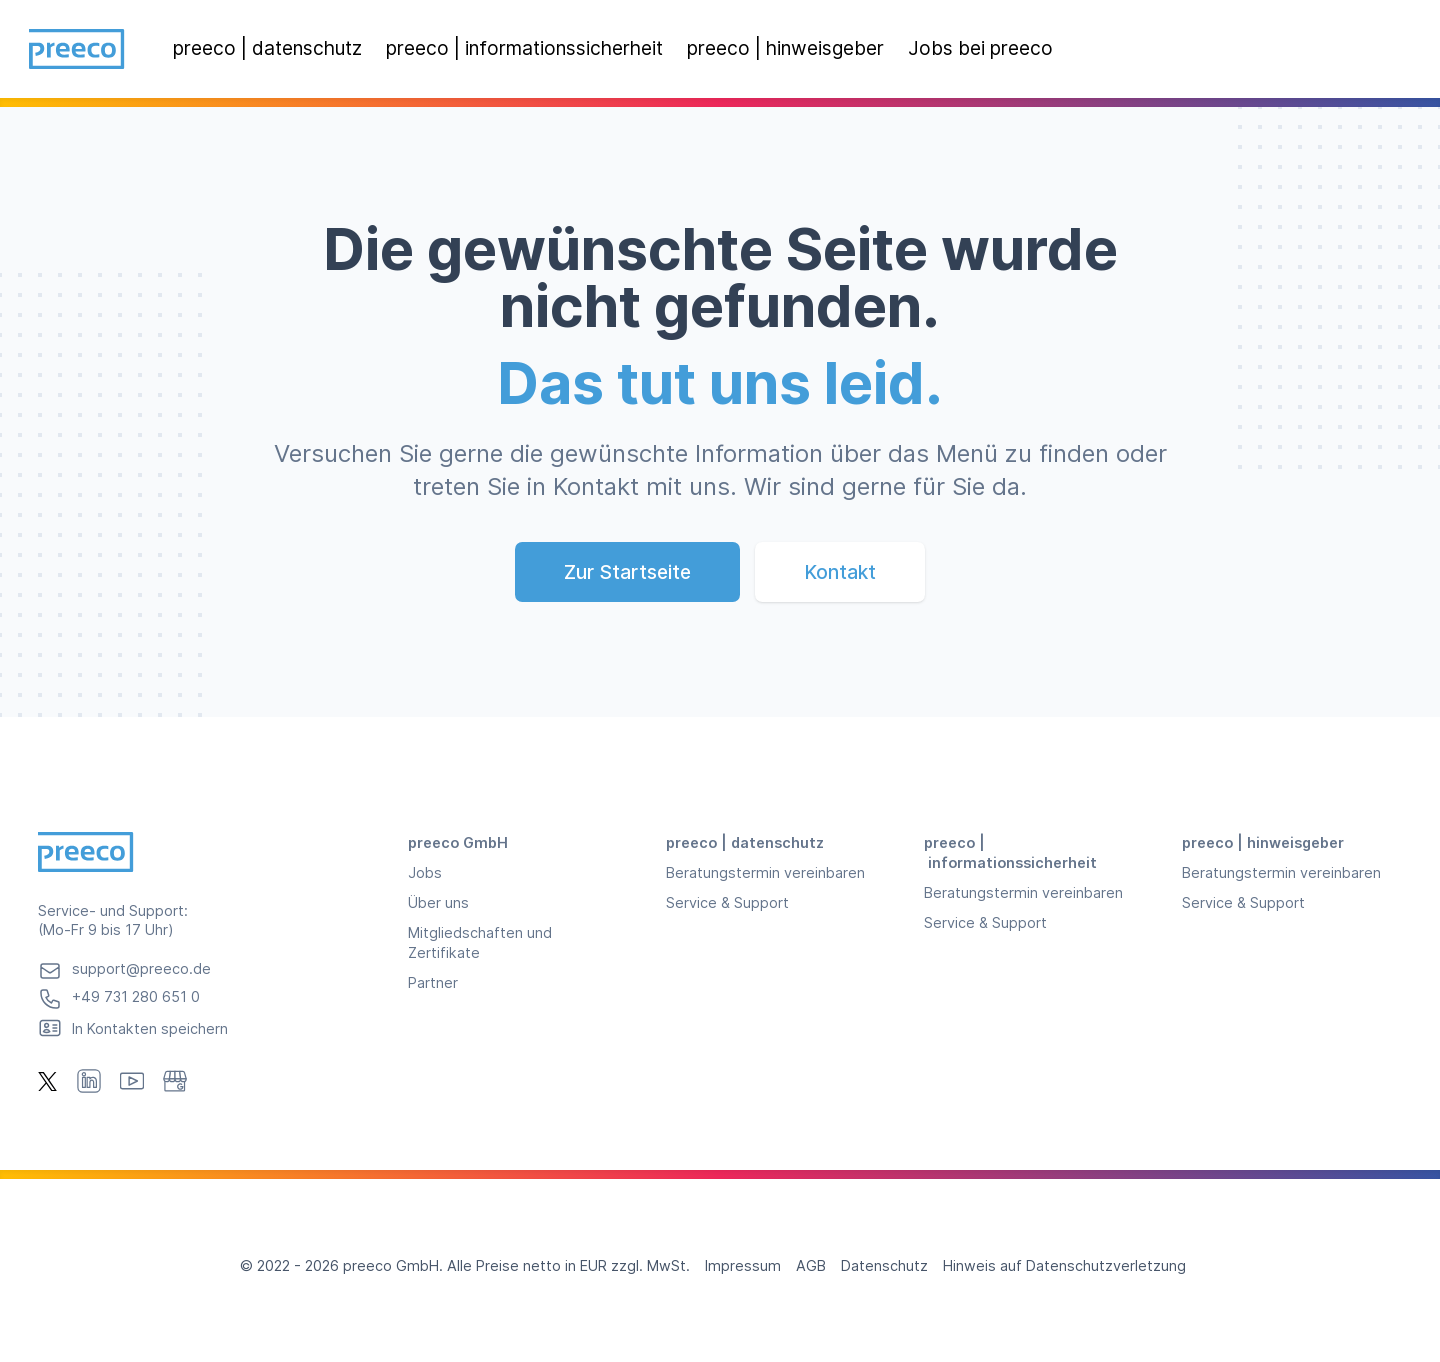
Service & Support (727, 902)
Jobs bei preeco (980, 48)
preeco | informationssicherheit (524, 48)
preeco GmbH (458, 842)
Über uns (438, 902)
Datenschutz (884, 1265)
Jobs (425, 872)
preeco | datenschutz (267, 48)
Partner (433, 982)
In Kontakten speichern (150, 1028)
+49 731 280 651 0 (136, 996)
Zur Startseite (627, 572)
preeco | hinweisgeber (785, 48)
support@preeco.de (141, 968)
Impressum (743, 1265)
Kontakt (840, 572)
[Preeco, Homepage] (77, 49)
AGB (811, 1265)
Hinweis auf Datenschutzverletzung (1064, 1265)
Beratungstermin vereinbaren (765, 872)
